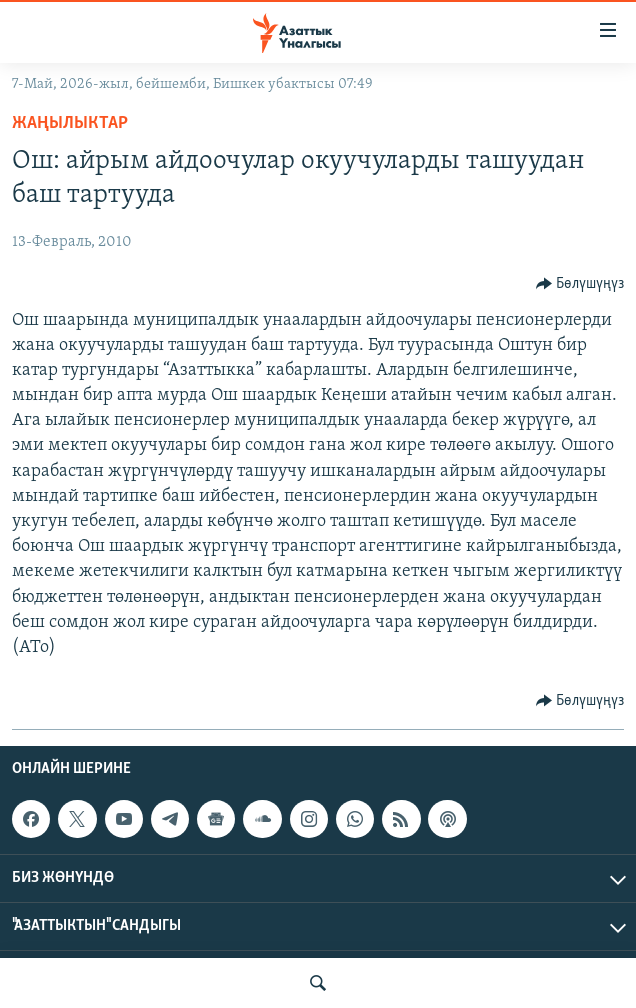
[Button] (580, 284)
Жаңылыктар (70, 123)
